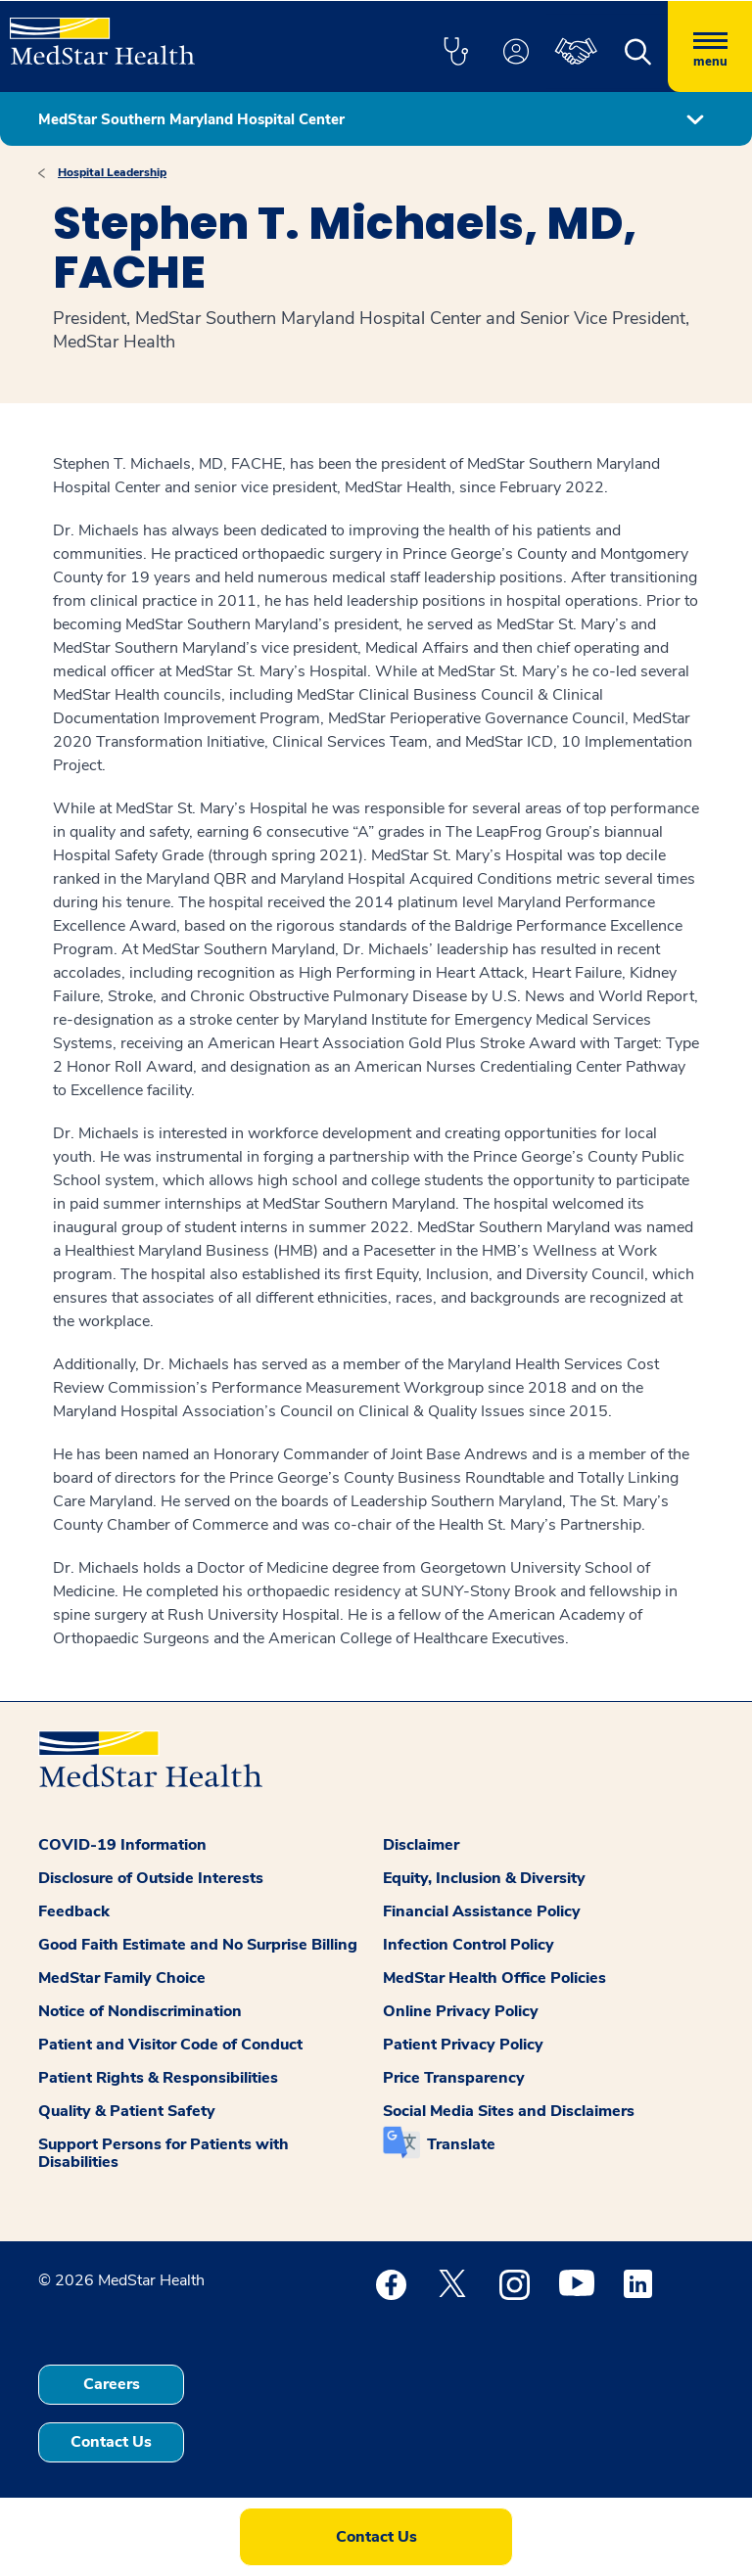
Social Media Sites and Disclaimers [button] (508, 2111)
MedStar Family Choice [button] (122, 1978)
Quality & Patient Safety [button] (126, 2111)
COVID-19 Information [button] (122, 1845)
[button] (455, 53)
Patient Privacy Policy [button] (463, 2044)
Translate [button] (461, 2144)
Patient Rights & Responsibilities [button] (158, 2078)
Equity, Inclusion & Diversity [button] (484, 1878)
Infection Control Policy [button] (468, 1944)
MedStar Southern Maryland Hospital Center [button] (191, 119)
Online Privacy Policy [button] (461, 2011)
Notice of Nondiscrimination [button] (140, 2011)
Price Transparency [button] (454, 2078)
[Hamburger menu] (710, 46)
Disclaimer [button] (421, 1845)
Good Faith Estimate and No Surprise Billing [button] (197, 1944)
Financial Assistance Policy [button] (482, 1911)
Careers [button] (111, 2384)
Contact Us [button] (111, 2442)
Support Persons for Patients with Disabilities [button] (163, 2153)
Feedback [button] (74, 1911)
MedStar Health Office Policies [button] (494, 1978)
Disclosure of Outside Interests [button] (150, 1878)
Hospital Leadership (112, 172)
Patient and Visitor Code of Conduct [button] (170, 2044)
